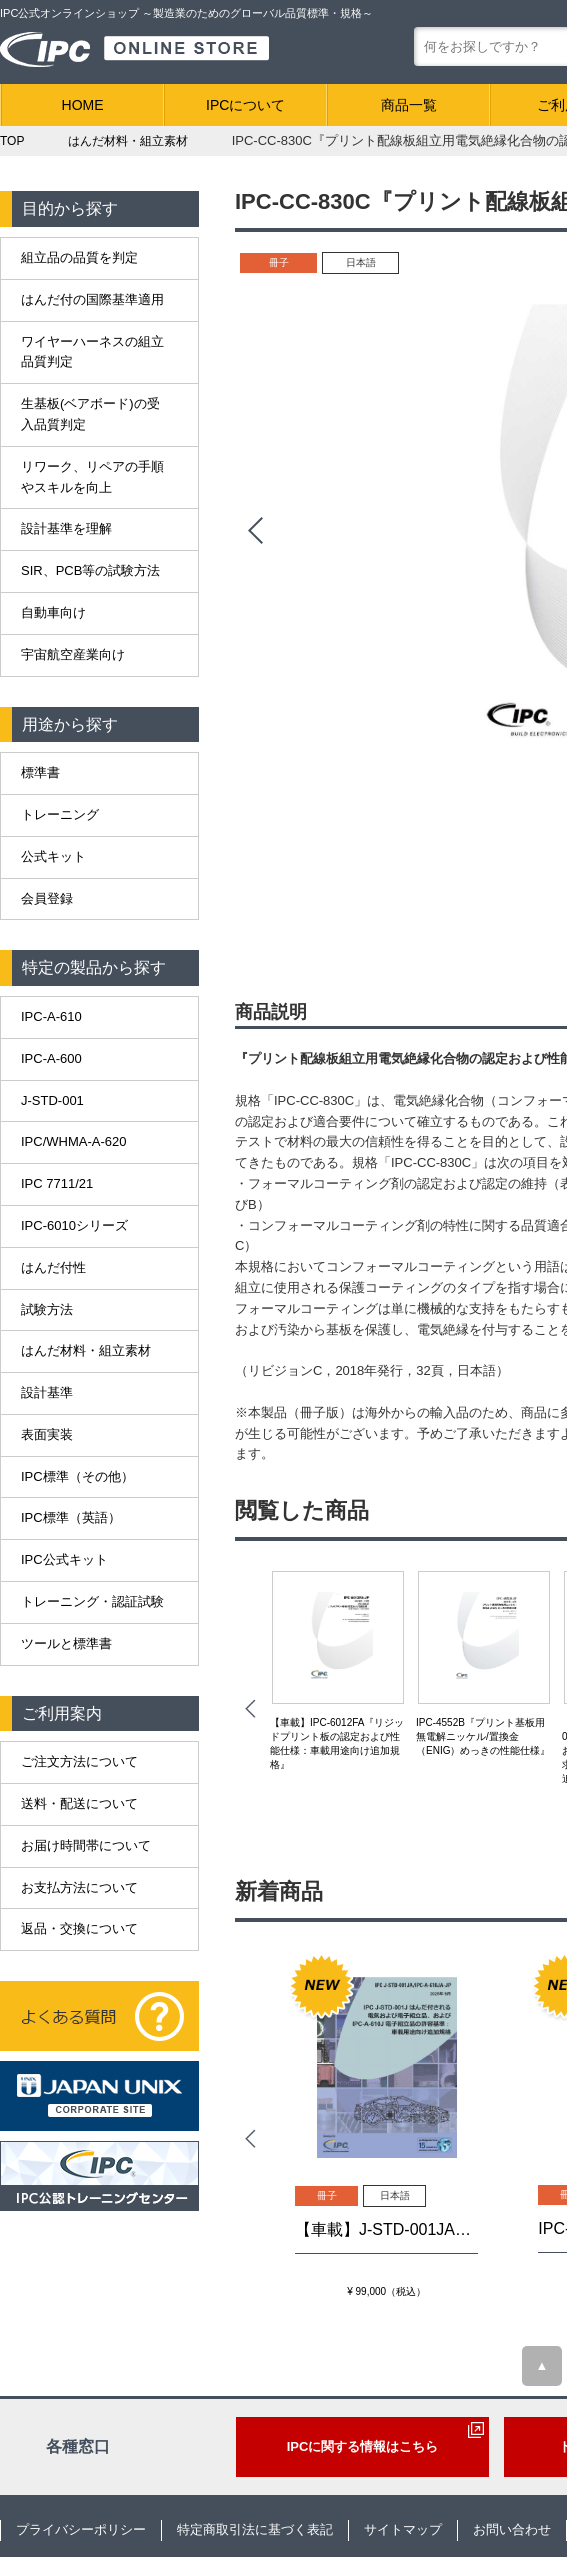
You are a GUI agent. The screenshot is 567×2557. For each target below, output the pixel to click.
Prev (255, 531)
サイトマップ (403, 2529)
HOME (83, 105)
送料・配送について (79, 1803)
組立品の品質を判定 (79, 257)
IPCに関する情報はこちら (363, 2446)
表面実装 (47, 1434)
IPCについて (245, 105)
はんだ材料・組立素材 (86, 1350)
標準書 (40, 772)
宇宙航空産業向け (73, 654)
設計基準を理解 (66, 528)
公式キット (53, 856)
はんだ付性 (53, 1267)
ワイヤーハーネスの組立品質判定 (92, 352)
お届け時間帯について (86, 1845)
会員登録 (47, 898)
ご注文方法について (79, 1761)
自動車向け (53, 612)
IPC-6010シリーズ (74, 1225)
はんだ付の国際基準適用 (92, 299)
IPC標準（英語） (71, 1517)
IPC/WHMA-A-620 (73, 1141)
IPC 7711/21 (57, 1183)
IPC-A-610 (51, 1016)
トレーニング (60, 814)
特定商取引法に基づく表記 (255, 2529)
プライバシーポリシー (81, 2529)
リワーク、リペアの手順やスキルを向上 (92, 477)
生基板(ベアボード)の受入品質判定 (90, 414)
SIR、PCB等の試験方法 (90, 570)
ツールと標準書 (66, 1643)
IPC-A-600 (51, 1058)
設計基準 (47, 1392)
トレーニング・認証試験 (92, 1601)
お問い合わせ (512, 2529)
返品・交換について (79, 1928)
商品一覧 (409, 105)
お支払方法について (79, 1887)
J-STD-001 (52, 1100)
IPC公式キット (64, 1559)
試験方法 (47, 1309)
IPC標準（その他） (77, 1476)
